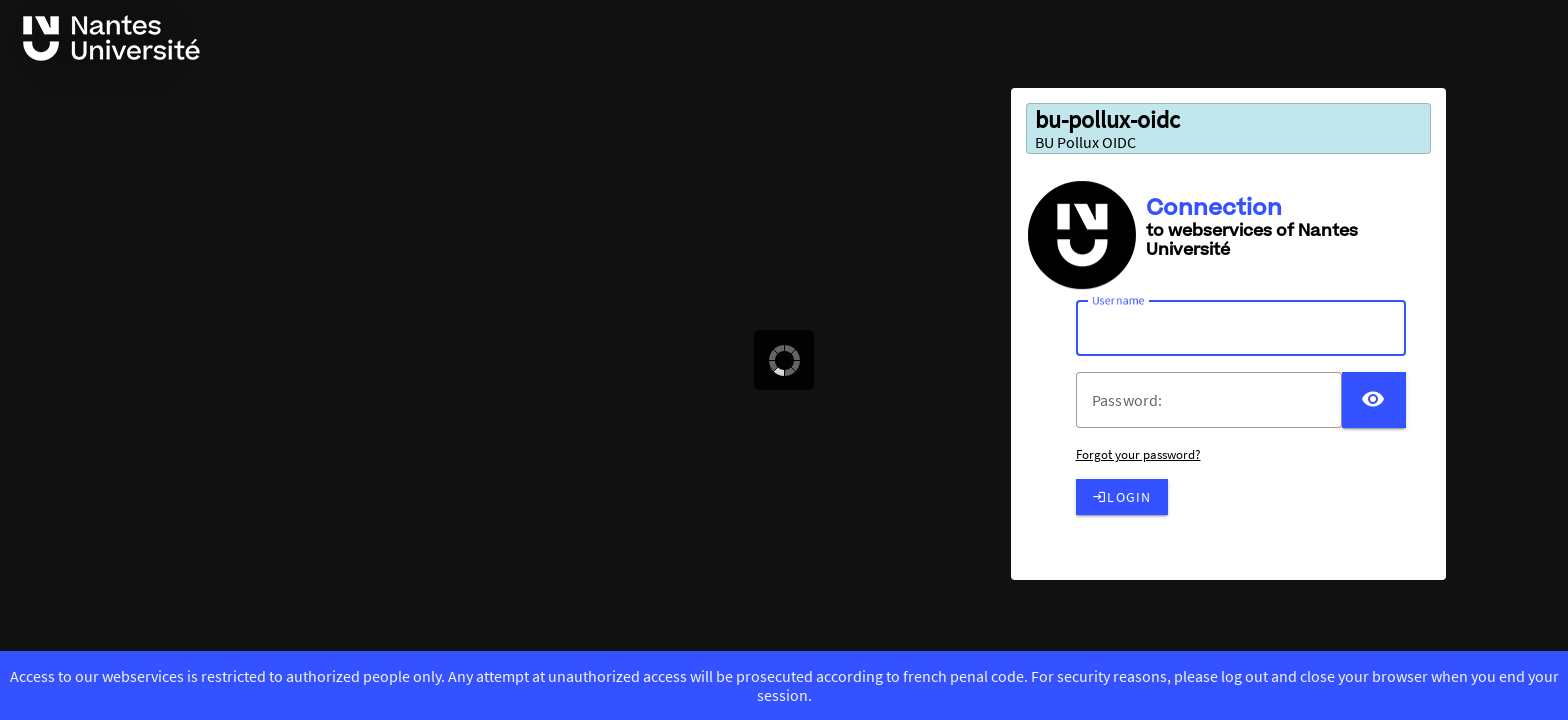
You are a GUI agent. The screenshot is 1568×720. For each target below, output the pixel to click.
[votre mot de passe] (1217, 400)
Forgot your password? (1138, 454)
